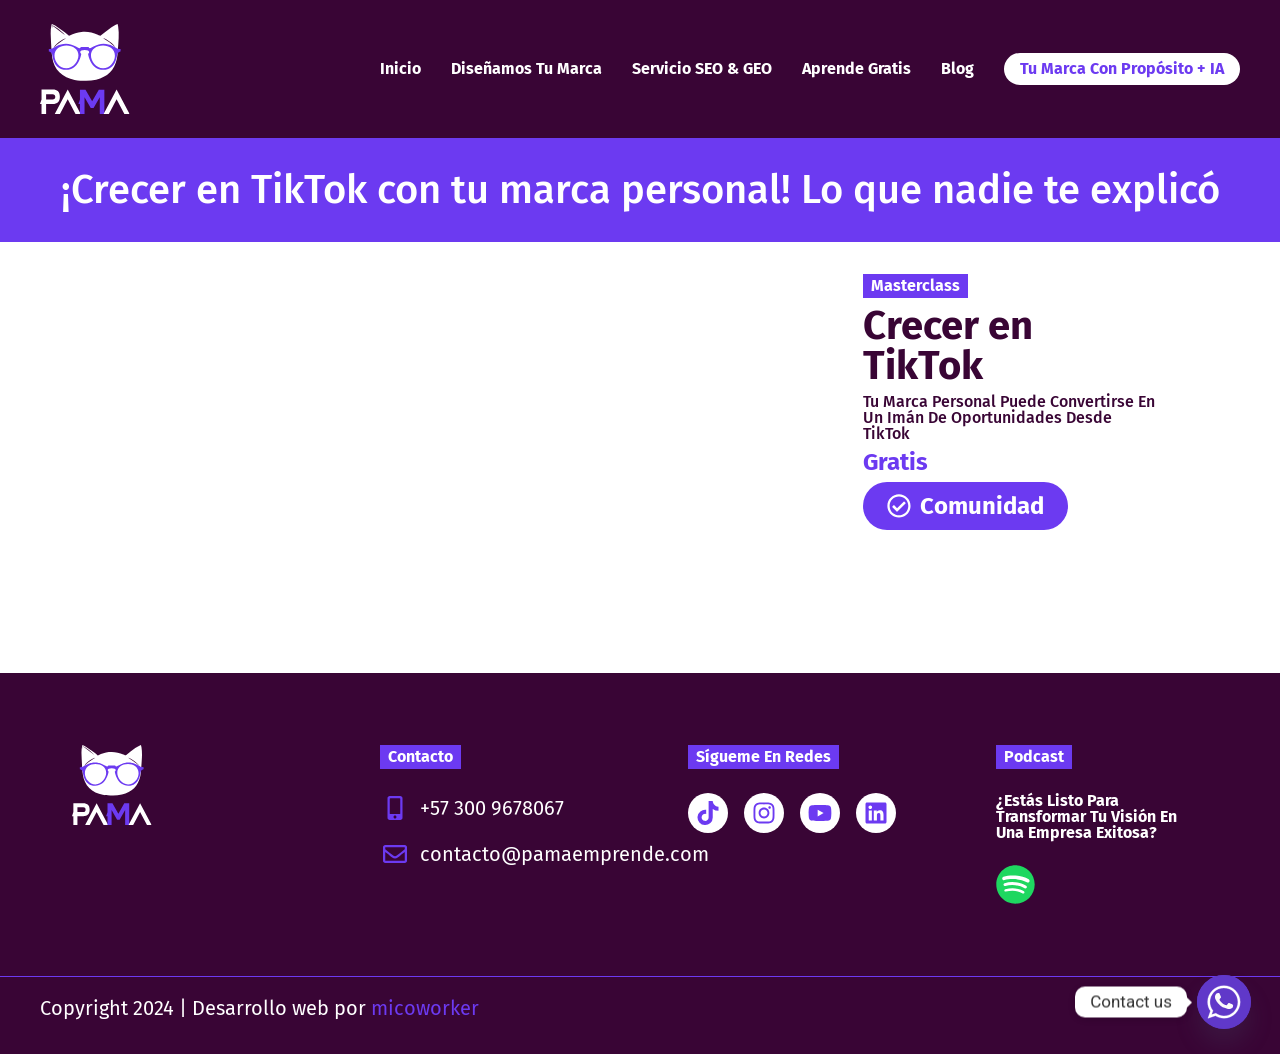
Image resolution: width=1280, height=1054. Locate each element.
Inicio (400, 68)
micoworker (425, 1008)
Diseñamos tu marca (526, 68)
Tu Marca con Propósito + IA (1122, 68)
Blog (957, 68)
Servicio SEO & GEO (702, 68)
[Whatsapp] (1224, 1002)
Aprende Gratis (856, 68)
